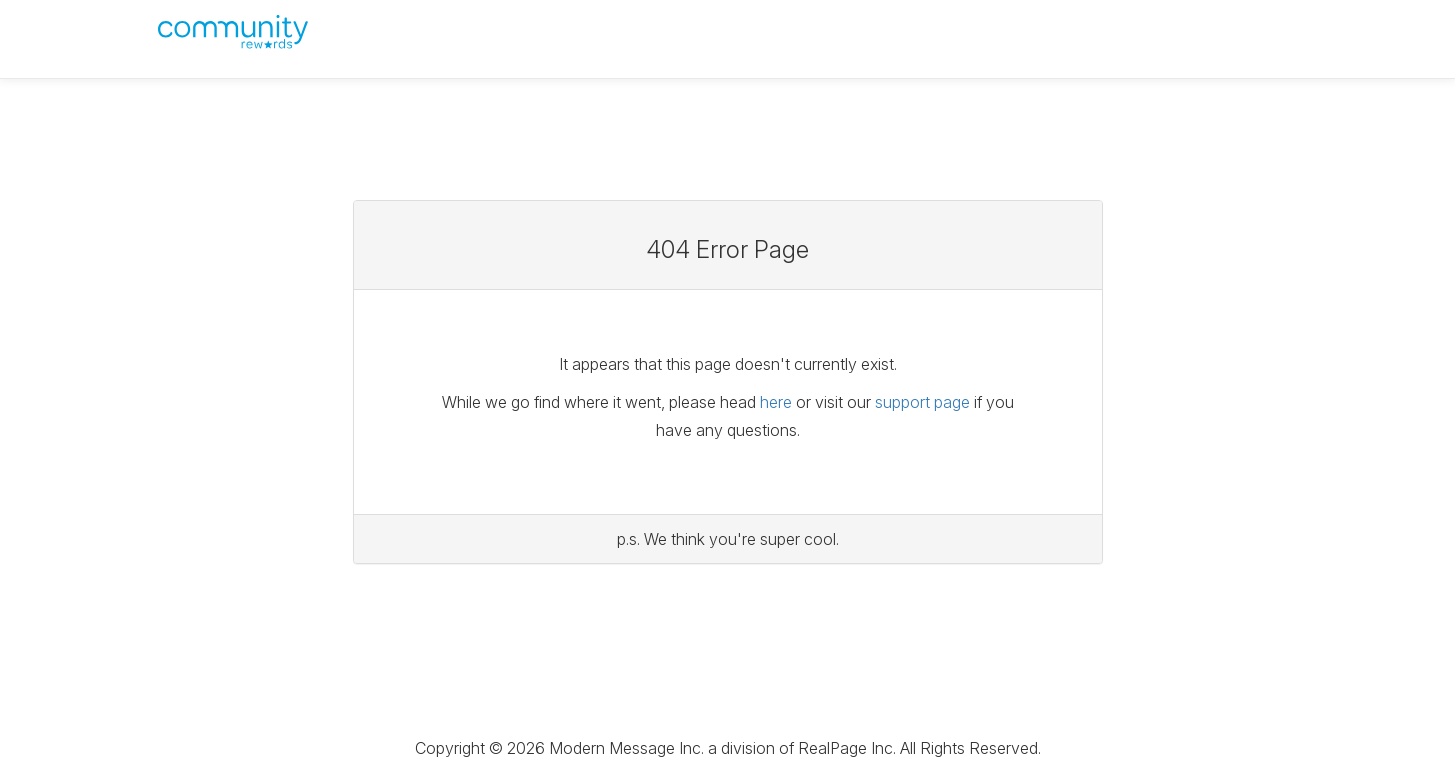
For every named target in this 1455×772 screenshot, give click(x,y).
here (776, 402)
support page (922, 402)
